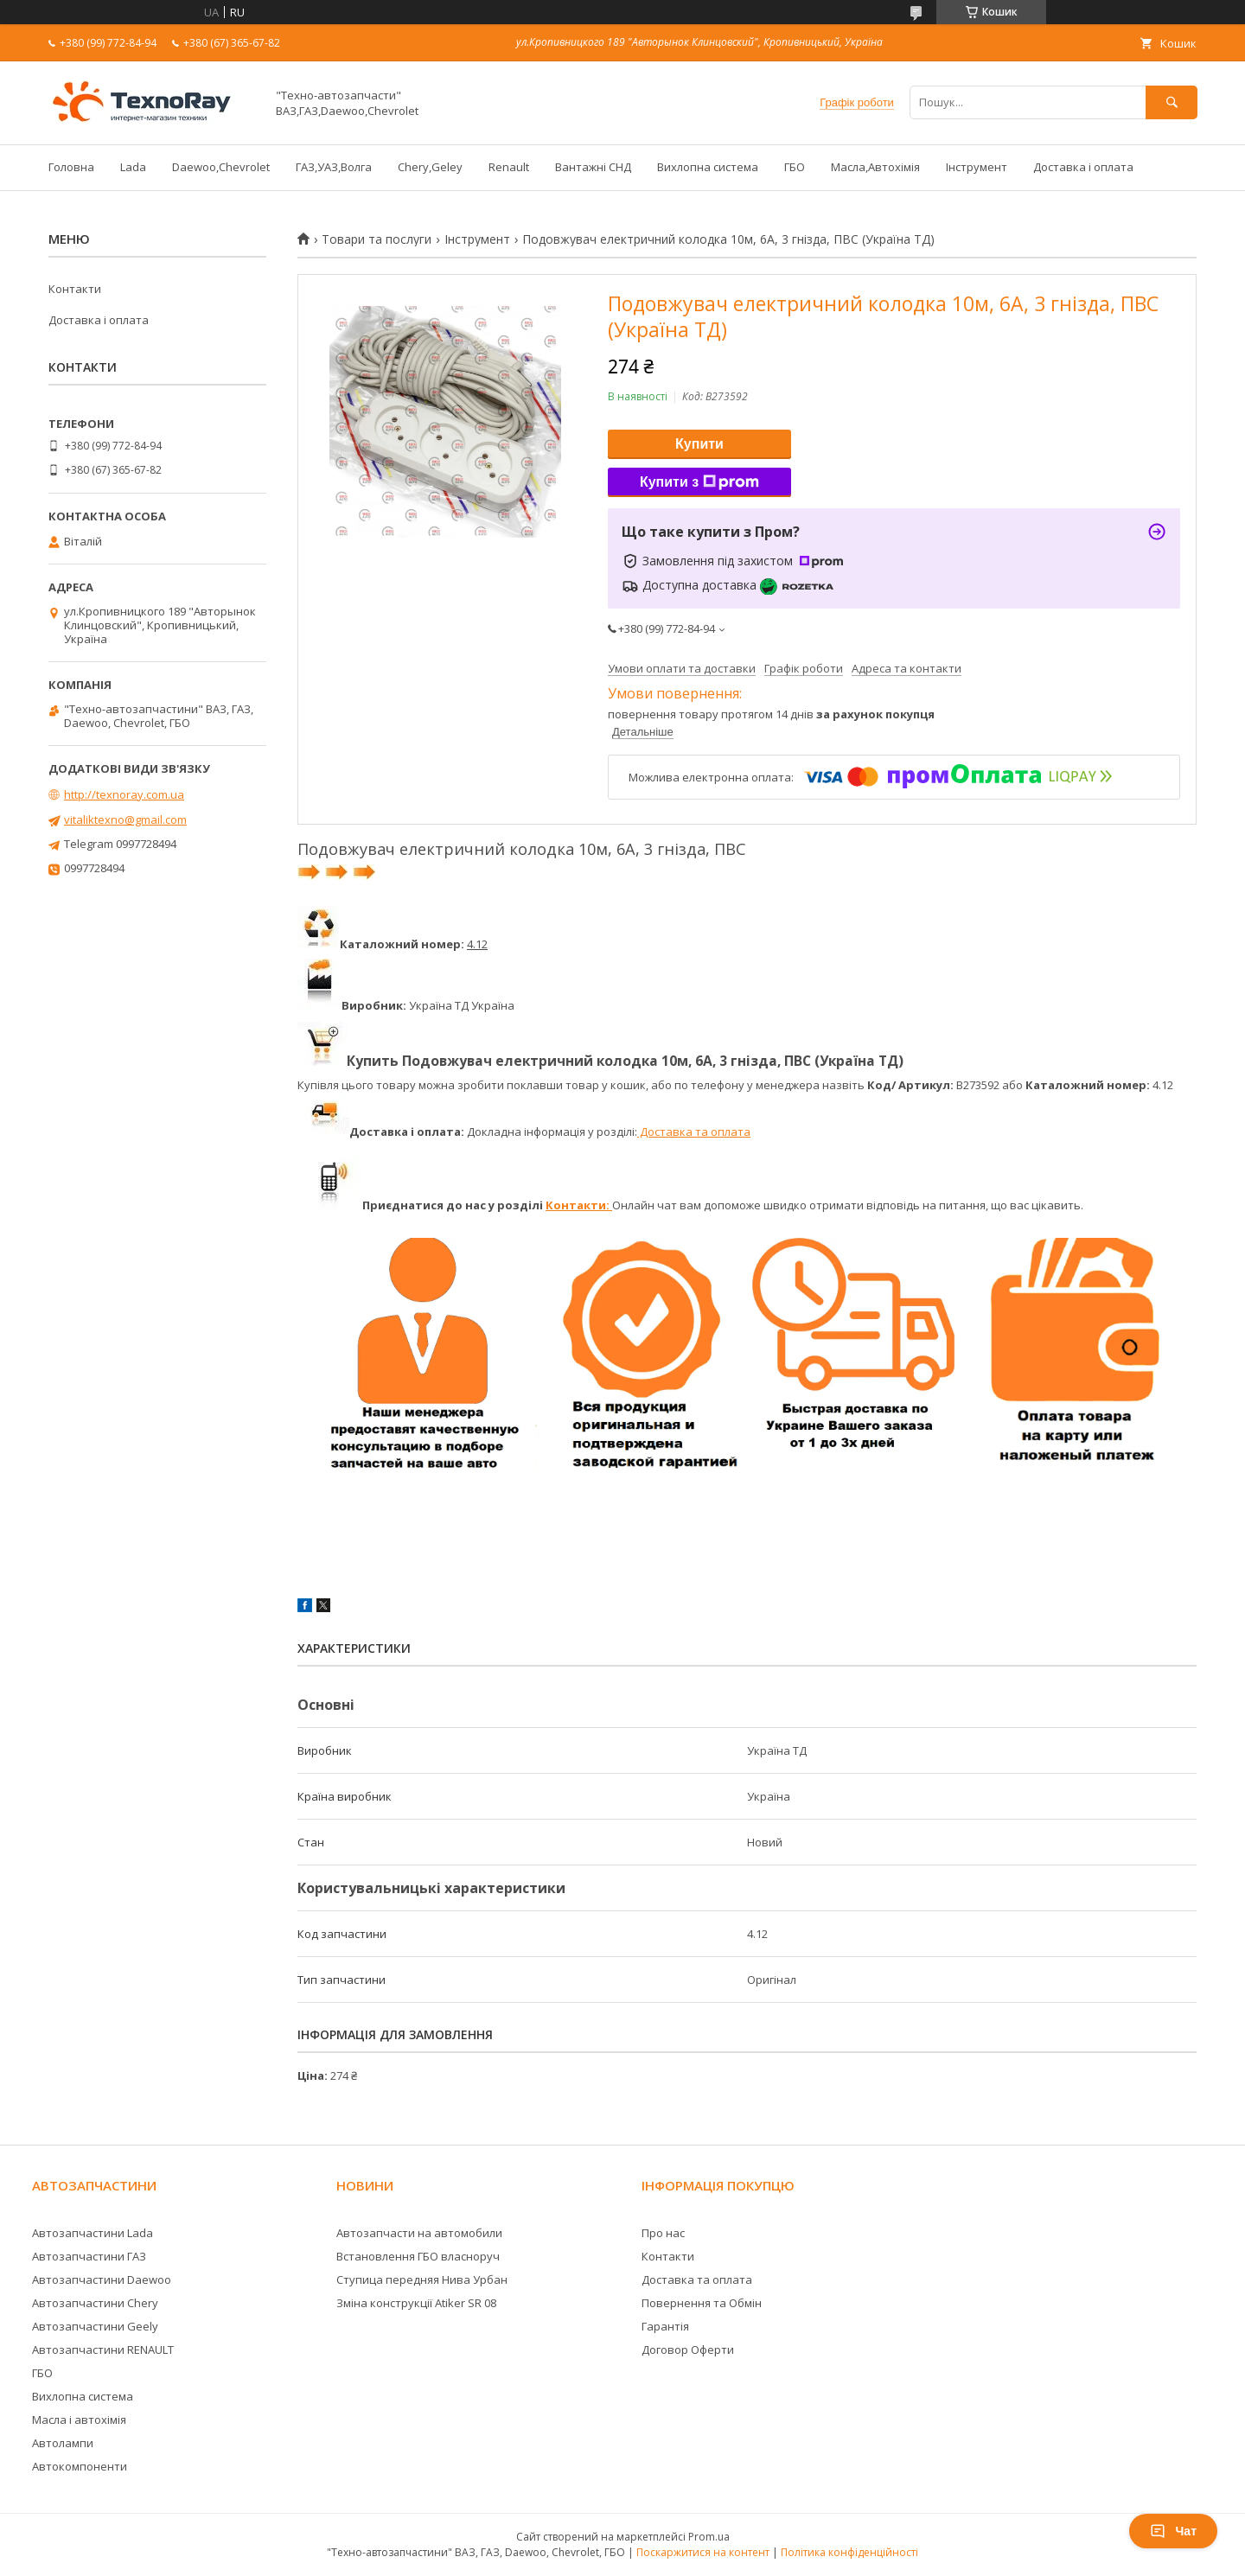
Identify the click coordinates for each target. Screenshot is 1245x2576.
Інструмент (976, 167)
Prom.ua (709, 2536)
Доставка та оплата (693, 1131)
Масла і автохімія (79, 2419)
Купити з (699, 482)
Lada (133, 167)
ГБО (794, 167)
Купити (699, 444)
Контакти (74, 288)
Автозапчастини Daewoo (101, 2279)
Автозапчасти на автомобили (419, 2233)
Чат (1173, 2531)
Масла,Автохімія (875, 167)
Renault (508, 167)
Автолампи (62, 2443)
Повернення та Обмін (702, 2303)
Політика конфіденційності (849, 2552)
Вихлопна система (707, 167)
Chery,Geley (430, 167)
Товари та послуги (376, 239)
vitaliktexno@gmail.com (125, 819)
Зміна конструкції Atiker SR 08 (416, 2303)
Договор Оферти (688, 2349)
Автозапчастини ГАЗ (89, 2256)
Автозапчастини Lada (92, 2233)
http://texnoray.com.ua (124, 794)
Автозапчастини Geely (95, 2326)
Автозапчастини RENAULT (103, 2349)
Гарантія (665, 2326)
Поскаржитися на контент (702, 2552)
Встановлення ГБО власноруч (418, 2256)
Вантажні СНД (593, 167)
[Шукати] (1171, 102)
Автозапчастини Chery (95, 2303)
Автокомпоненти (79, 2466)
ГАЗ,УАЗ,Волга (334, 167)
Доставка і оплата (1083, 167)
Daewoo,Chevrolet (221, 167)
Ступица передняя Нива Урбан (422, 2279)
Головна (71, 167)
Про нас (663, 2233)
